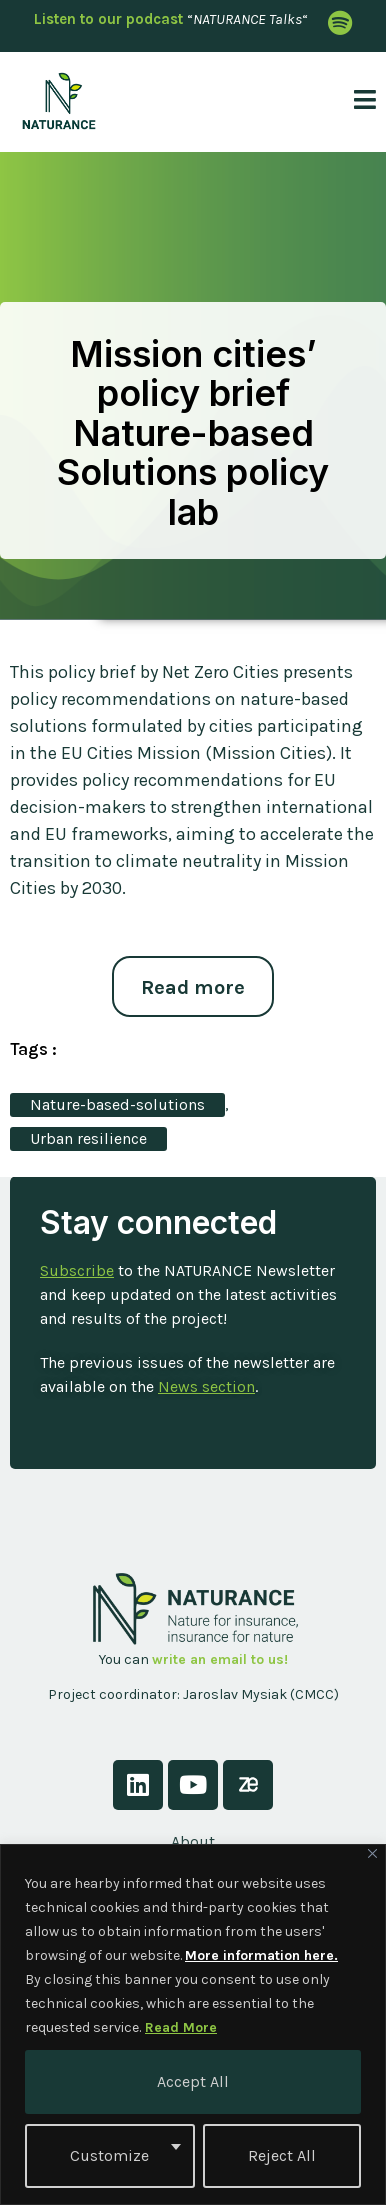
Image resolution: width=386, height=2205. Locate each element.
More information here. (261, 1955)
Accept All (193, 2081)
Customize (109, 2155)
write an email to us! (220, 1659)
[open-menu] (357, 101)
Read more (193, 987)
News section (206, 1386)
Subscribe (77, 1270)
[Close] (372, 1853)
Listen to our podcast (108, 19)
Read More (181, 2027)
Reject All (282, 2155)
